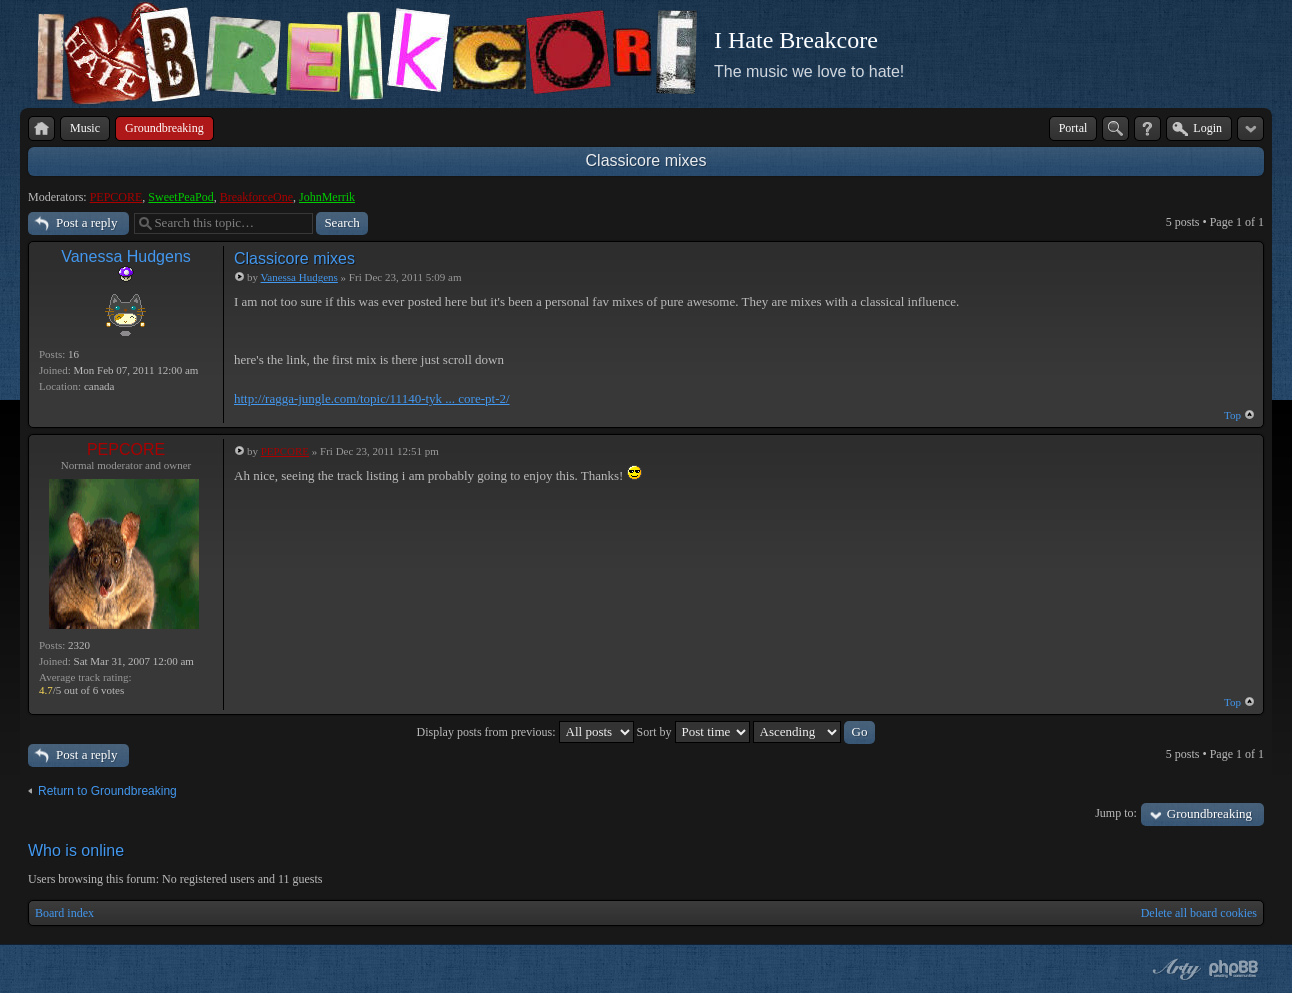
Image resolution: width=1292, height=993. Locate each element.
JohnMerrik (327, 197)
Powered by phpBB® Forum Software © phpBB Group (1234, 969)
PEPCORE (116, 197)
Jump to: (1116, 813)
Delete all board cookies (1199, 913)
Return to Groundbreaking (107, 791)
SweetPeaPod (180, 197)
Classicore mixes (646, 160)
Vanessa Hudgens (126, 256)
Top (1232, 415)
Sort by (693, 732)
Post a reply (86, 222)
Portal (1073, 128)
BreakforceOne (256, 197)
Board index (64, 913)
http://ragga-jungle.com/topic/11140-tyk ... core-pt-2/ (372, 398)
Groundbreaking (1209, 813)
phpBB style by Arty (1174, 969)
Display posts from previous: (525, 732)
